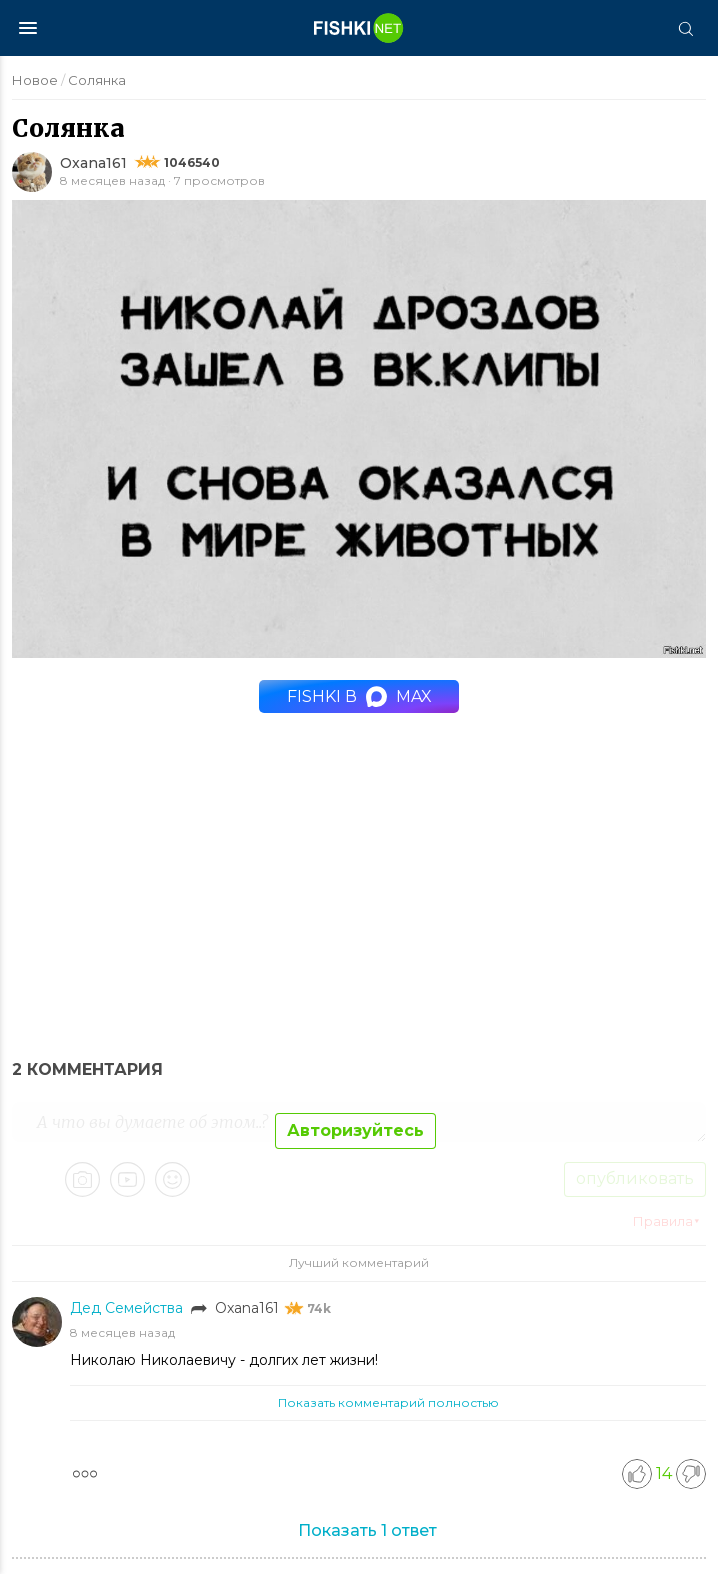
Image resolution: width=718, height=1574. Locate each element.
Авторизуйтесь (355, 1130)
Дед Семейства (128, 1308)
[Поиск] (685, 28)
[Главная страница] (359, 28)
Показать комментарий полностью (388, 1402)
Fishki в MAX (359, 696)
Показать (367, 1530)
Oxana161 (93, 163)
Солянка (97, 80)
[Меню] (28, 28)
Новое (35, 80)
